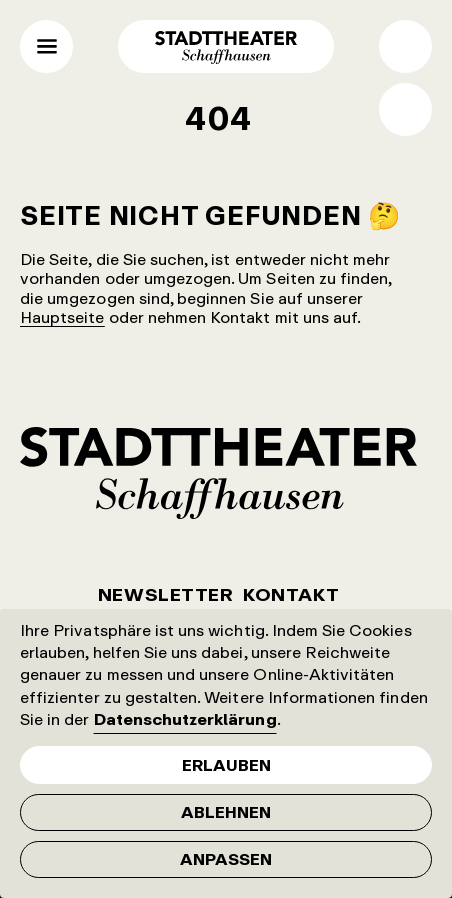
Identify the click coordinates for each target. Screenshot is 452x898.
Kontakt (291, 594)
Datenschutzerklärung (185, 719)
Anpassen (226, 859)
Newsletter (165, 594)
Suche (405, 46)
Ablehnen (226, 812)
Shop (405, 109)
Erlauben (226, 765)
